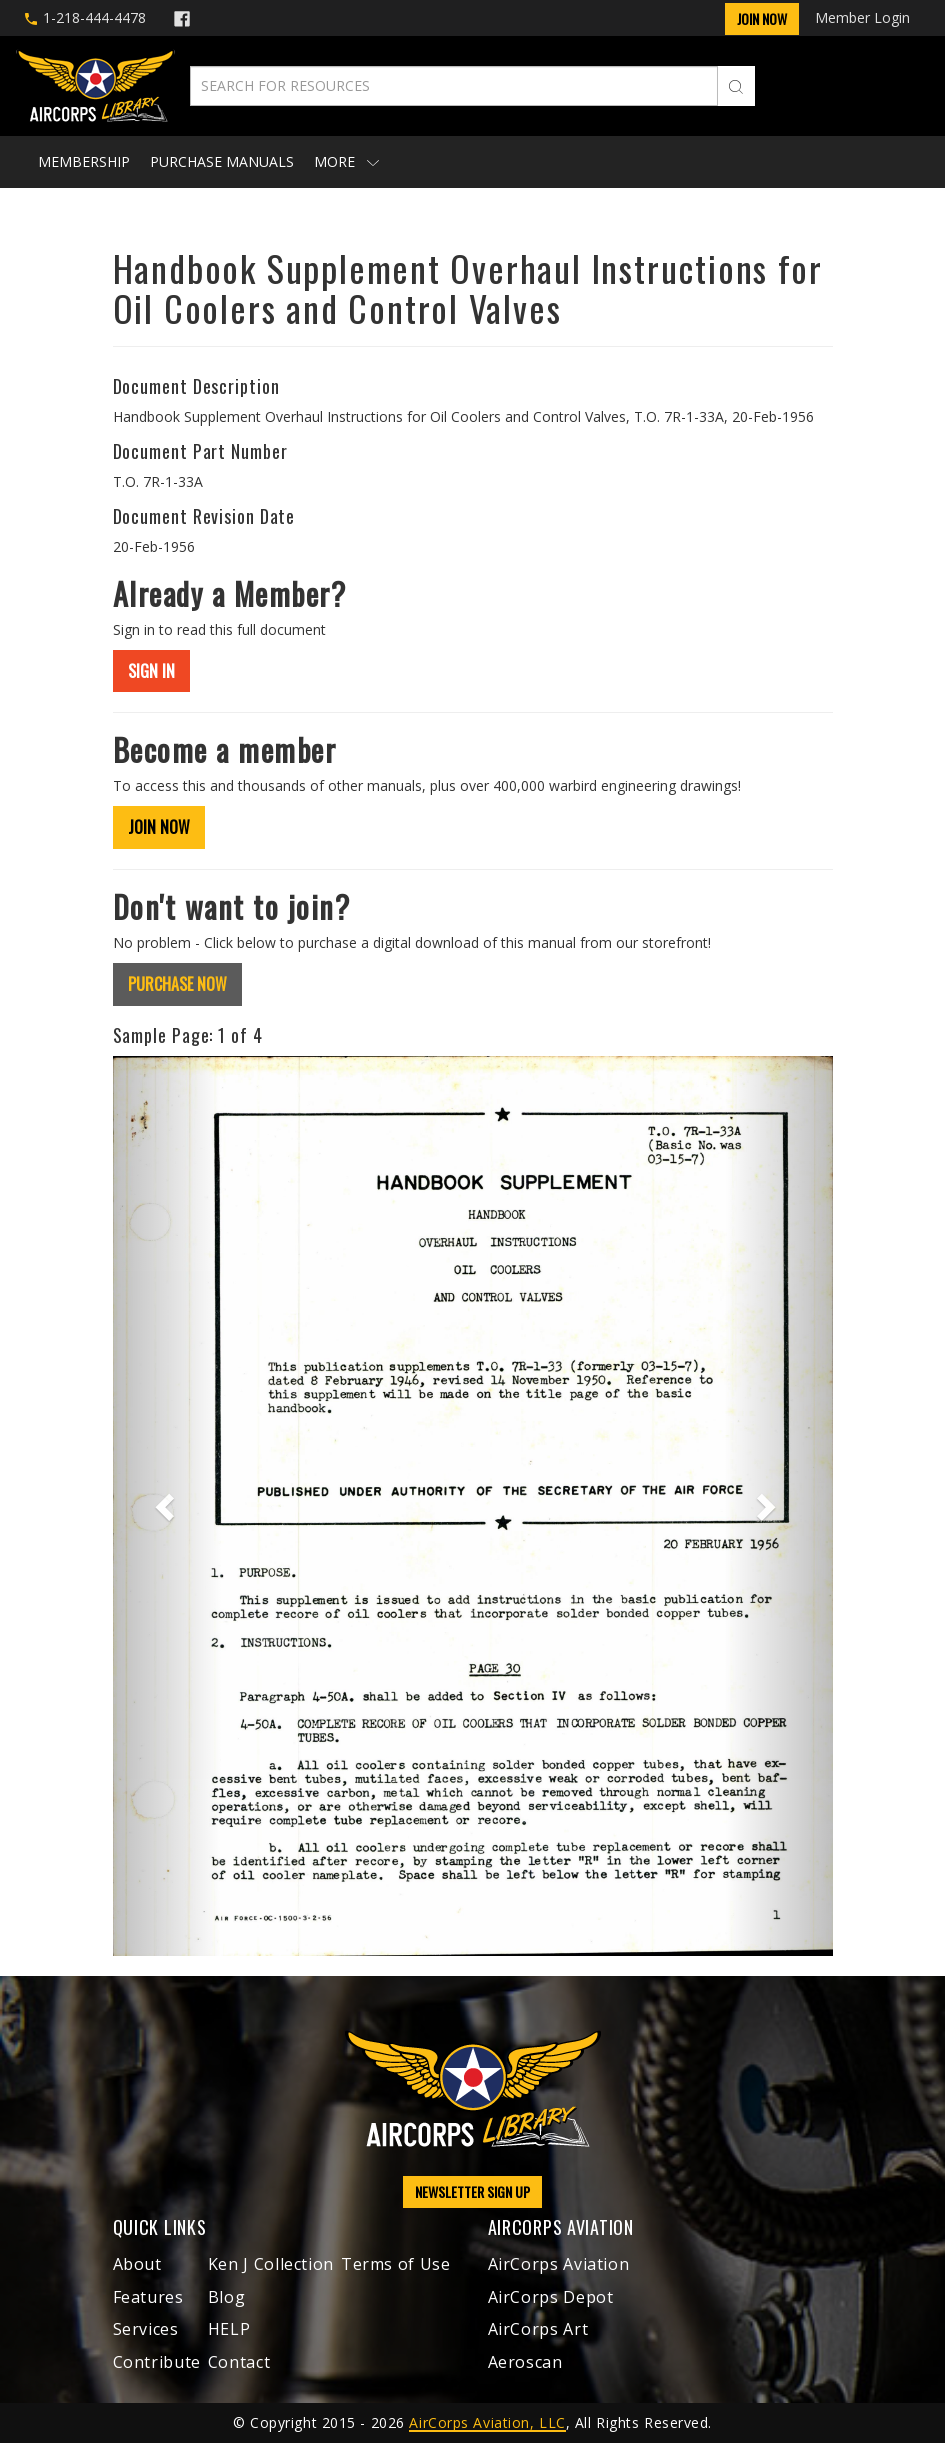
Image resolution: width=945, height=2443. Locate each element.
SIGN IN (151, 671)
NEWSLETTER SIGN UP (472, 2191)
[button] (167, 1506)
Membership (84, 161)
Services (146, 2329)
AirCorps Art (538, 2329)
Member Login (862, 17)
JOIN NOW (159, 827)
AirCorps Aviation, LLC (487, 2422)
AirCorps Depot (551, 2297)
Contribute (157, 2362)
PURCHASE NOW (177, 984)
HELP (229, 2329)
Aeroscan (525, 2362)
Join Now (762, 18)
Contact (239, 2362)
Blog (227, 2297)
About (137, 2264)
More (346, 161)
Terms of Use (396, 2264)
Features (148, 2297)
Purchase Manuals (222, 161)
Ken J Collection (271, 2264)
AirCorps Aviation (559, 2264)
